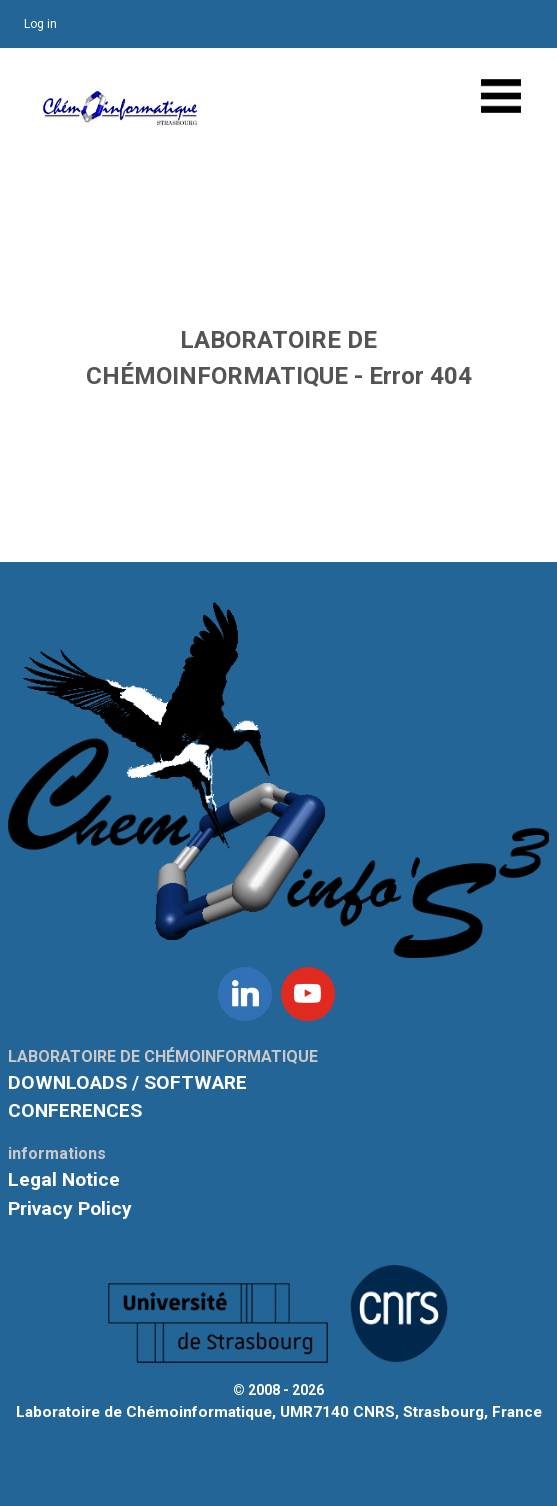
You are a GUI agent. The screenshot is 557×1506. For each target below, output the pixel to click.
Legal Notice (64, 1179)
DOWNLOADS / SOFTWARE (127, 1082)
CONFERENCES (75, 1110)
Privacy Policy (70, 1208)
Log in (40, 24)
